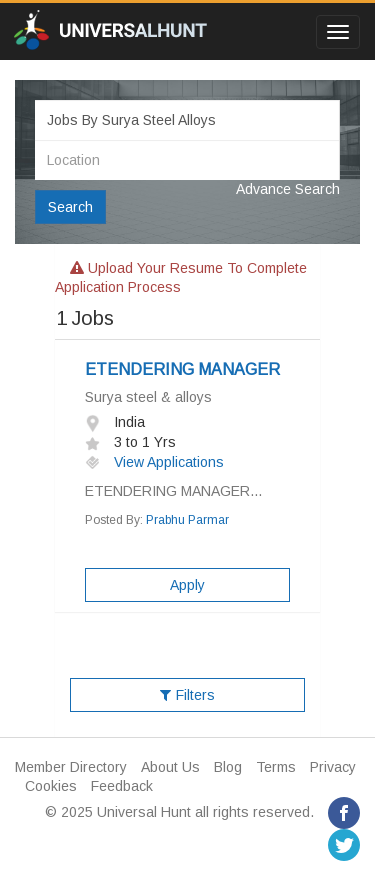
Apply (187, 585)
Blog (228, 767)
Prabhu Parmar (187, 520)
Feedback (122, 786)
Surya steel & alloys (148, 397)
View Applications (154, 462)
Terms (276, 767)
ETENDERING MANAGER (182, 369)
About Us (170, 767)
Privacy (333, 767)
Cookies (51, 786)
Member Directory (71, 767)
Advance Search (288, 189)
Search (70, 207)
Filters (187, 695)
